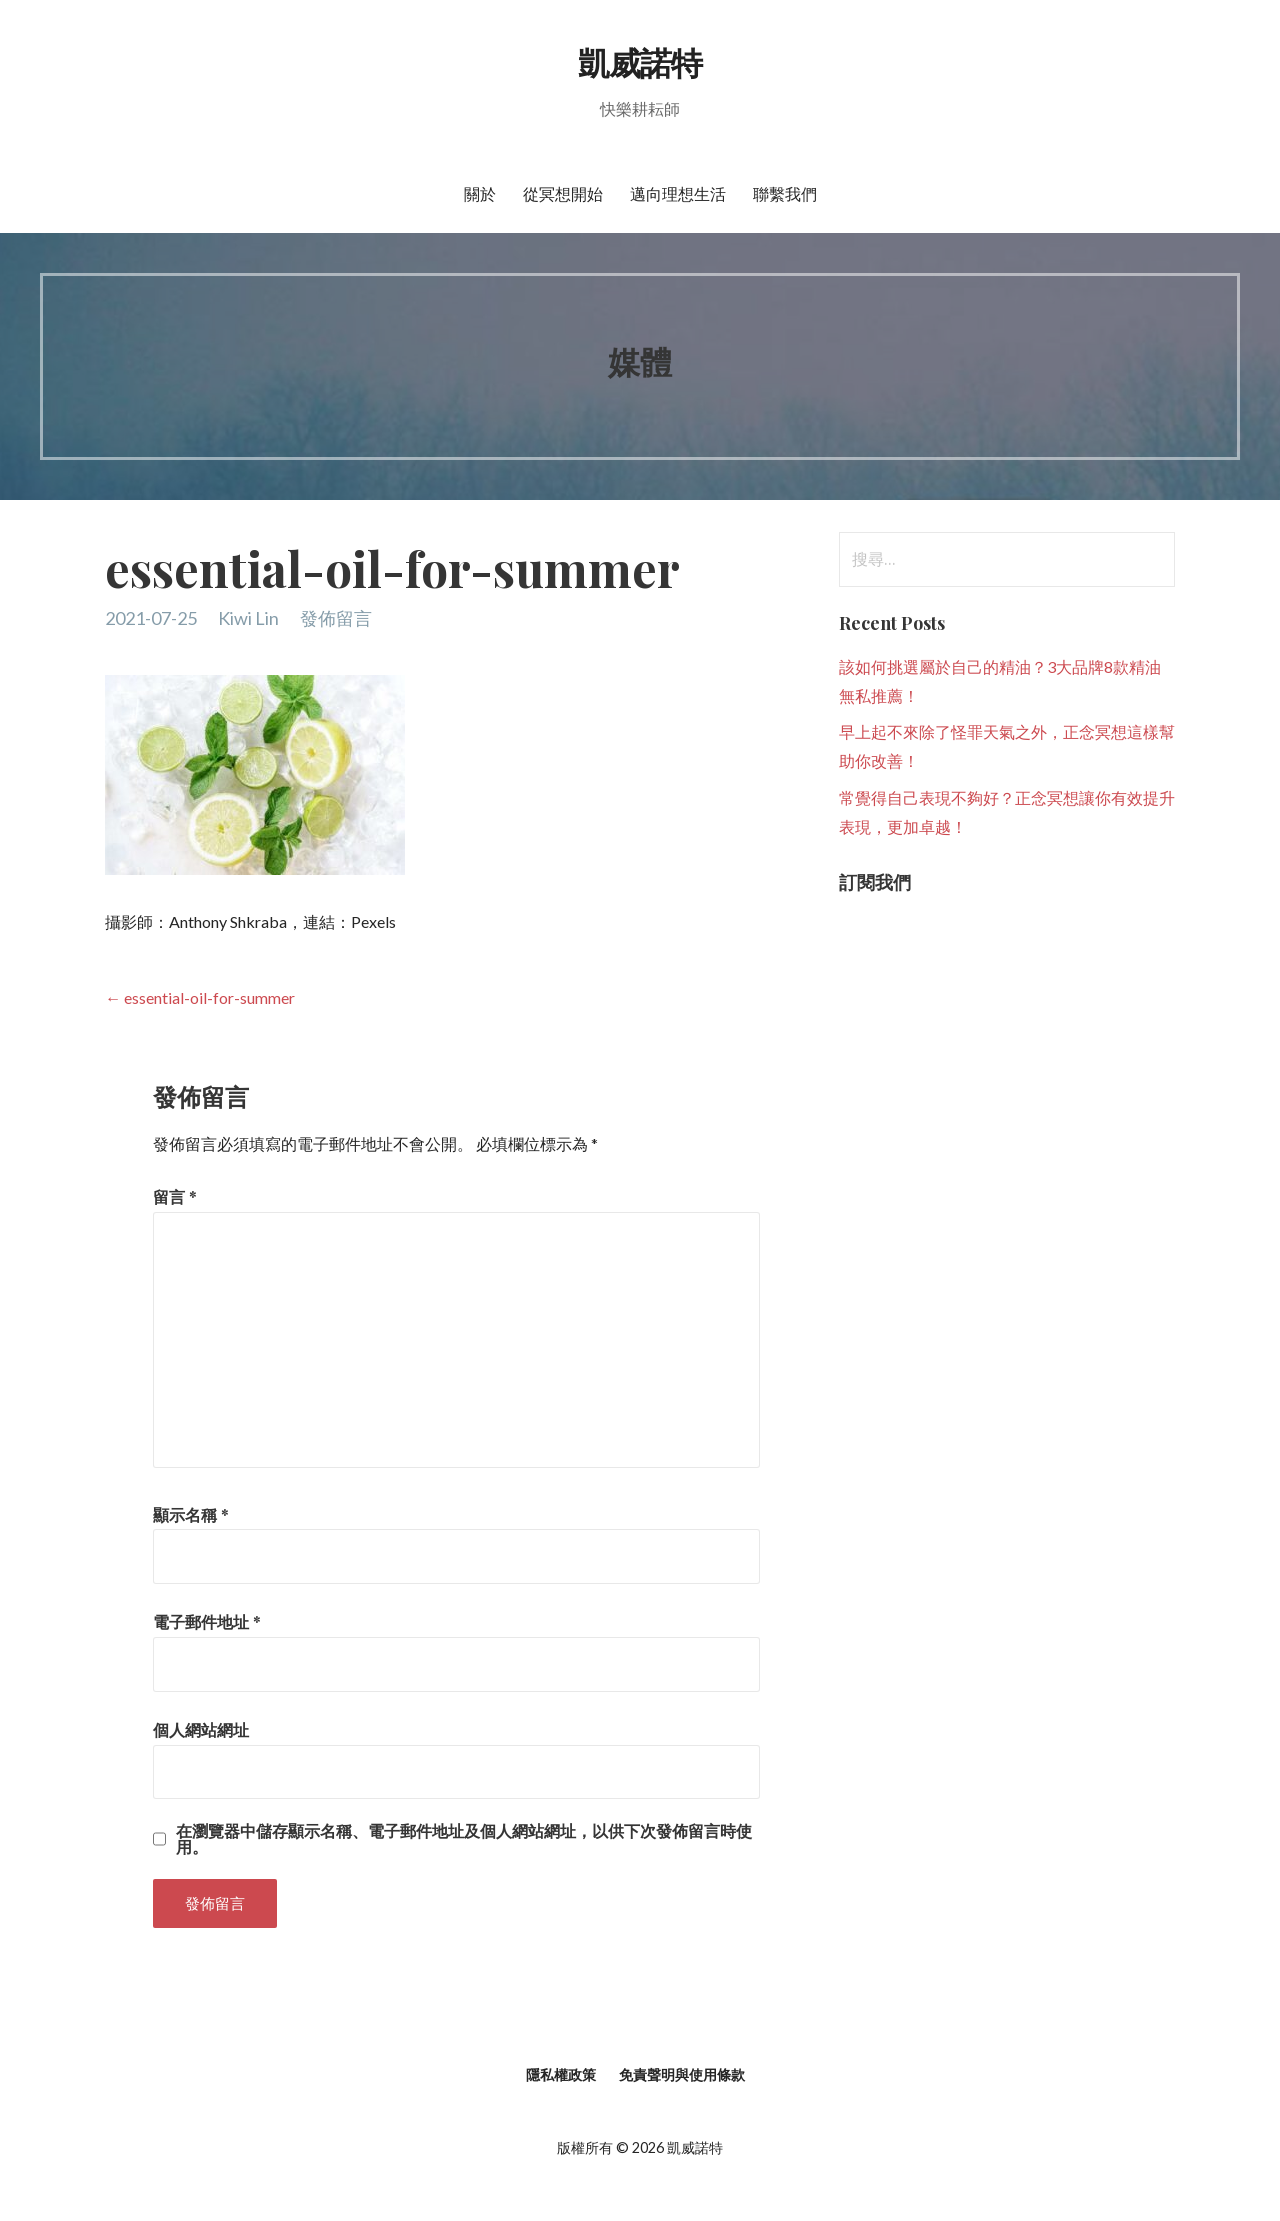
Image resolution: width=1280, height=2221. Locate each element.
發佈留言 (336, 618)
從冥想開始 (563, 193)
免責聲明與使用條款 (682, 2074)
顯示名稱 (191, 1514)
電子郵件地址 (207, 1621)
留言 (175, 1196)
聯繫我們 (785, 193)
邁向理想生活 (678, 193)
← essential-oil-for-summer (200, 997)
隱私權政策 (561, 2074)
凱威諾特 (640, 61)
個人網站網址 (201, 1729)
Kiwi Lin (248, 618)
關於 (480, 193)
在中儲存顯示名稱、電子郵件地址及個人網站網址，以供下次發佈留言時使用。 (464, 1839)
